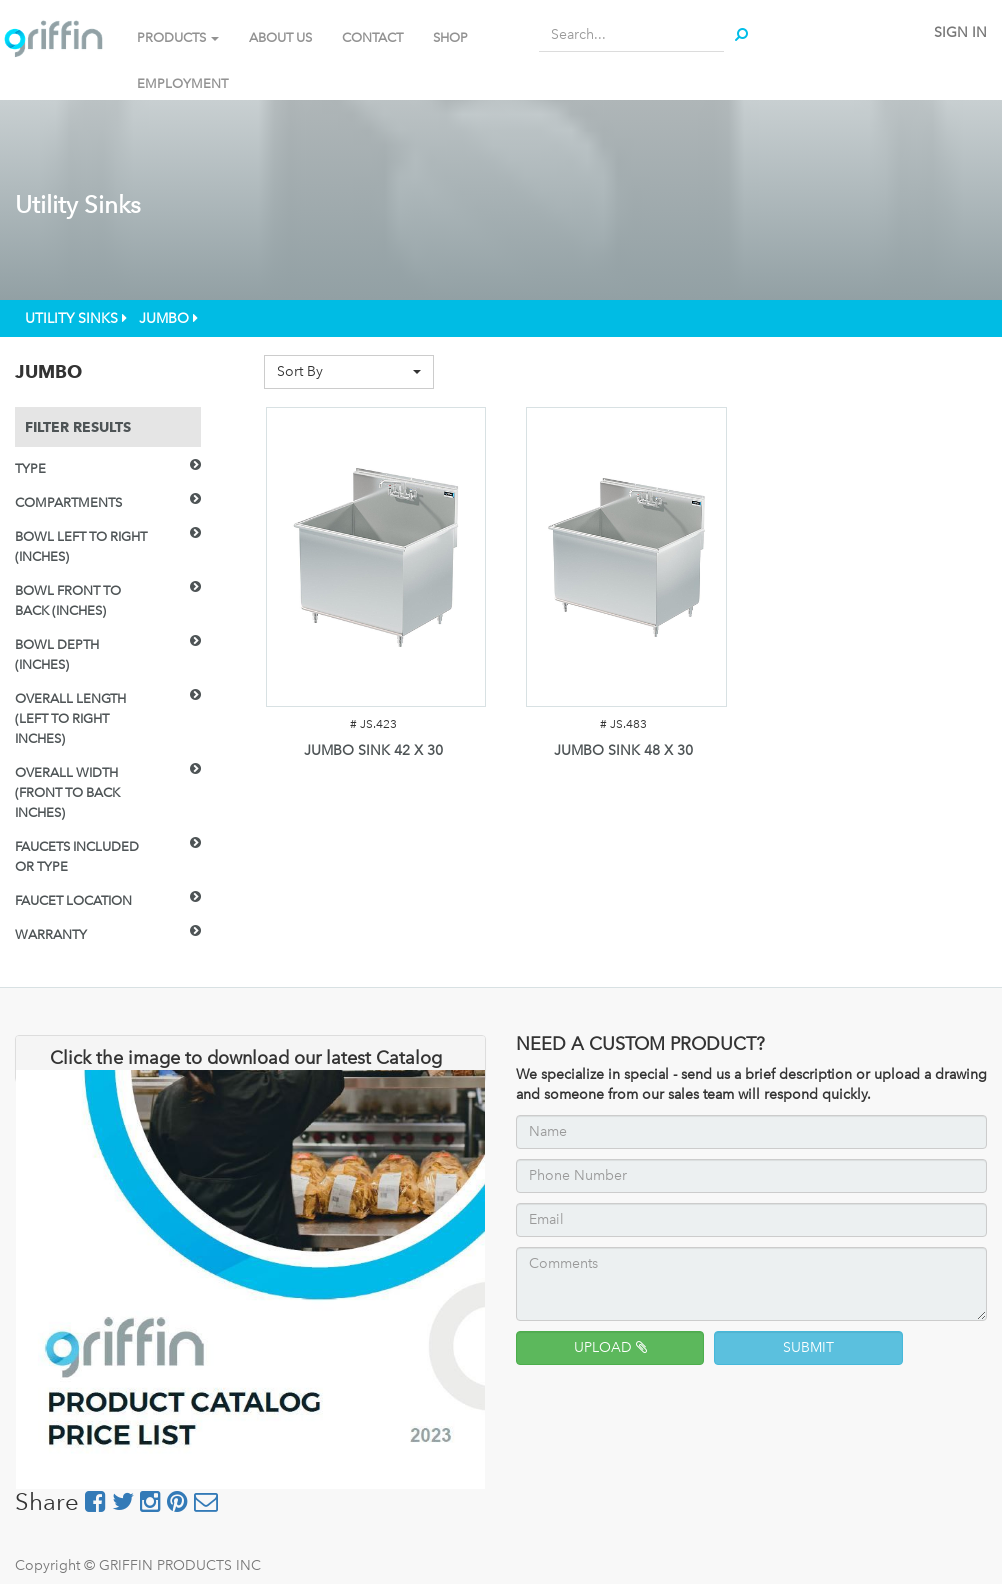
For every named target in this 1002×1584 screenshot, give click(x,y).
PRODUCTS (178, 37)
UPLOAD (610, 1347)
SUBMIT (808, 1347)
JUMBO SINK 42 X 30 (373, 750)
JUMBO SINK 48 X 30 (623, 750)
